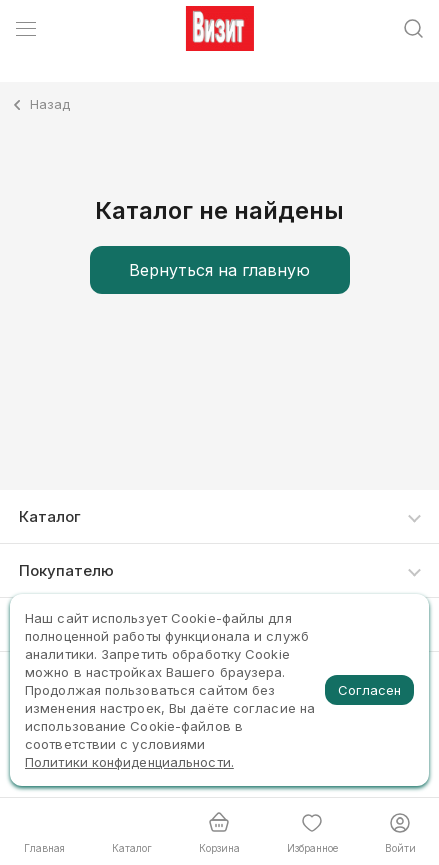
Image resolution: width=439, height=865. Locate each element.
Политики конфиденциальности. (129, 762)
